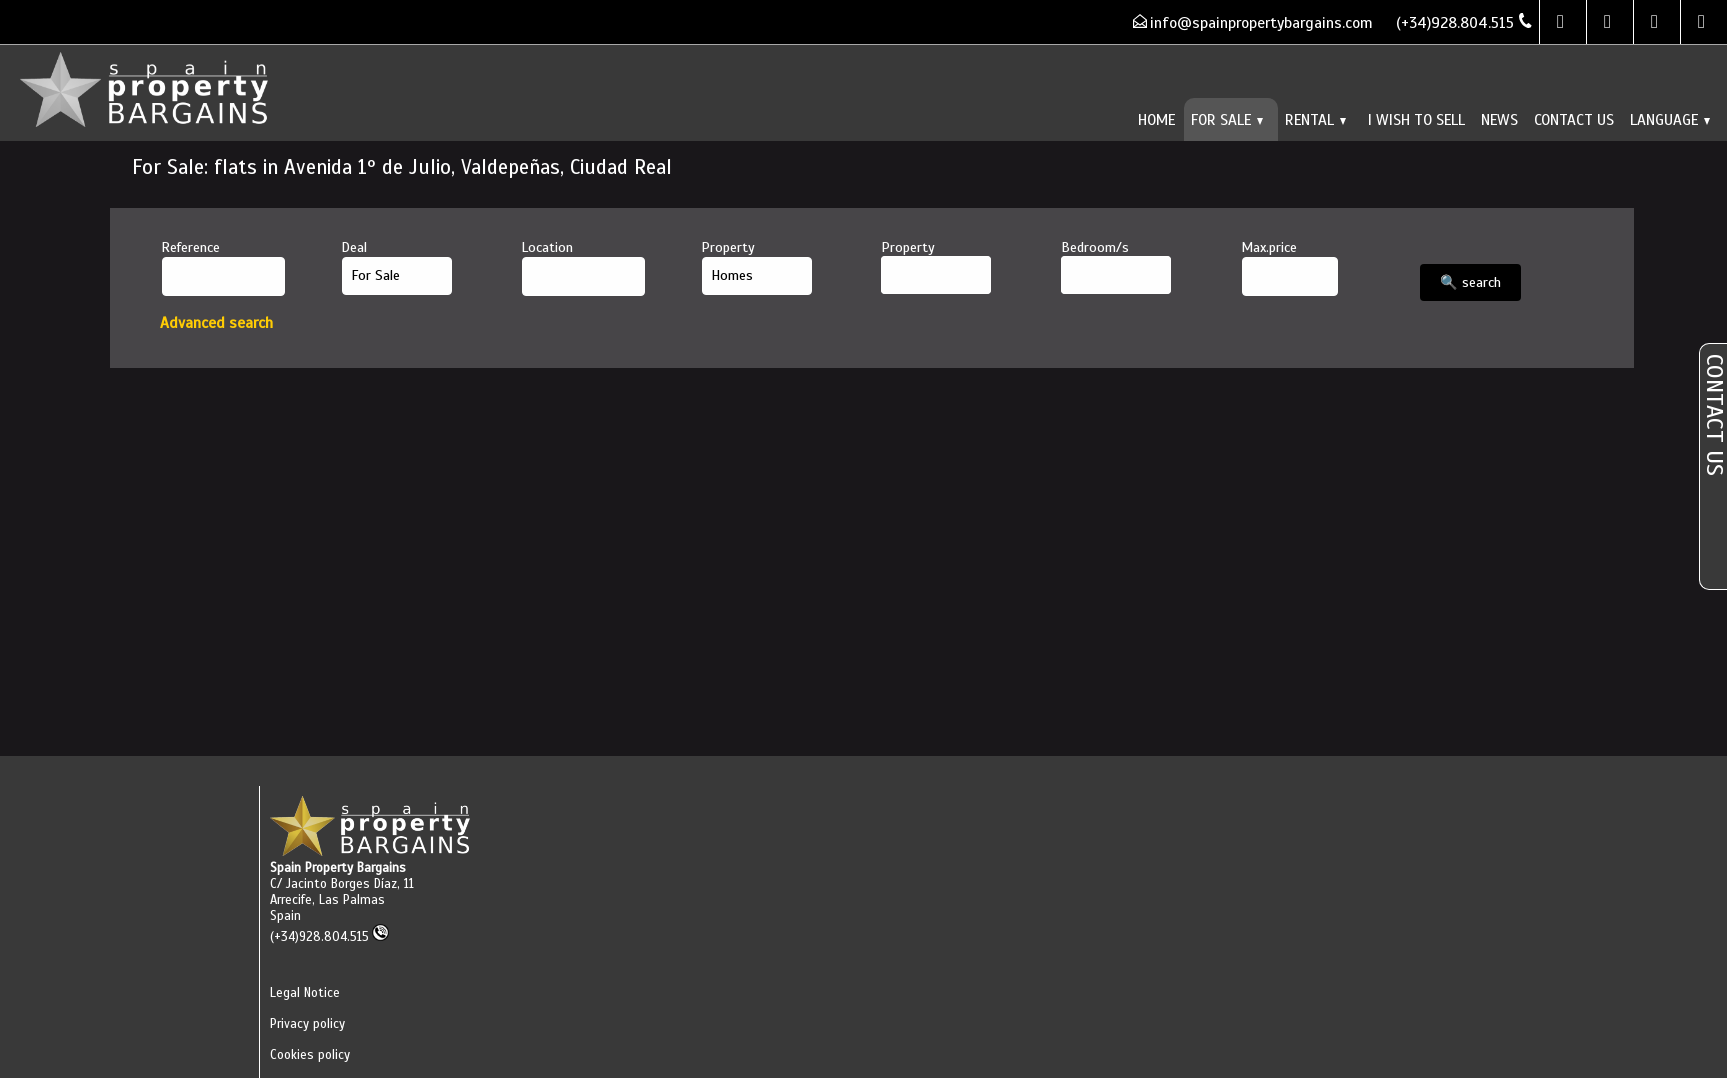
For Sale (1227, 119)
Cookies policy (310, 1055)
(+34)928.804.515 (329, 937)
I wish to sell (1416, 119)
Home (1156, 119)
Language (1670, 119)
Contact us (1574, 119)
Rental (1315, 119)
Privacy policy (307, 1024)
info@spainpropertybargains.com (1261, 22)
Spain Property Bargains (338, 868)
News (1499, 119)
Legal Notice (305, 993)
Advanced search (216, 322)
